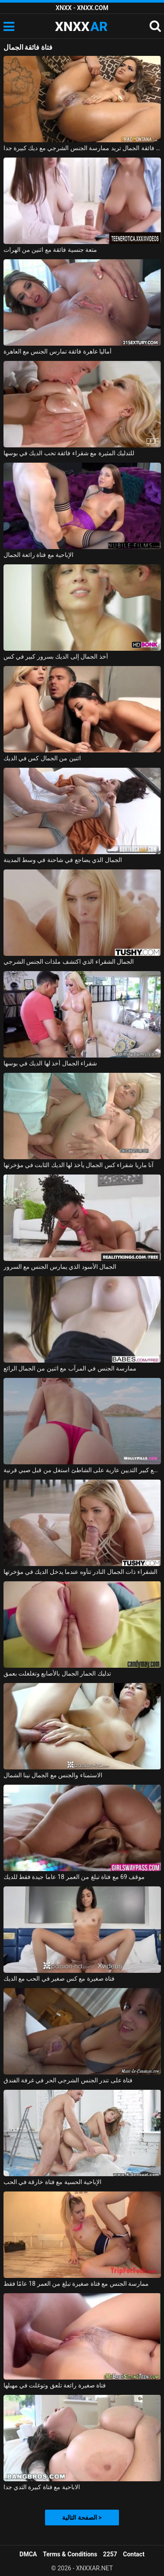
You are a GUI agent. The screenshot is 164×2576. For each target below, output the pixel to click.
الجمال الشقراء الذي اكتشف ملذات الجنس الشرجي (68, 961)
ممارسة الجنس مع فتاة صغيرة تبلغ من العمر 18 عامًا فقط (76, 2283)
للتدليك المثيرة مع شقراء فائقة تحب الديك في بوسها (69, 453)
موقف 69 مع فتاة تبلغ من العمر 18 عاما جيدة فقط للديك (74, 1876)
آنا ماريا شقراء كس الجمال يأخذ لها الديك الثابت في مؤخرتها (78, 1164)
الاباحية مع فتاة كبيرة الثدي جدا (41, 2486)
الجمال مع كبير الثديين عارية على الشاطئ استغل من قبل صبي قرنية (82, 1470)
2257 (110, 2554)
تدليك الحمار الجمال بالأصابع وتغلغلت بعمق (57, 1673)
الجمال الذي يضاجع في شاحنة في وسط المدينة (62, 859)
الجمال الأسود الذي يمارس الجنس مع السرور (60, 1266)
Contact (133, 2554)
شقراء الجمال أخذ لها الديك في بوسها (50, 1063)
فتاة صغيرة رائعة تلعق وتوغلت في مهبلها (54, 2385)
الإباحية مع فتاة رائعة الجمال (38, 554)
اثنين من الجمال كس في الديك (42, 758)
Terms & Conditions (70, 2554)
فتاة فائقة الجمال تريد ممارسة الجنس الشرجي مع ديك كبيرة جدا (82, 147)
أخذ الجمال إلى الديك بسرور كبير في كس (55, 656)
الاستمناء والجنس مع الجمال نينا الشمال (52, 1775)
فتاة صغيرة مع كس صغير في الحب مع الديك (59, 1978)
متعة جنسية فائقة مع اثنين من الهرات (50, 249)
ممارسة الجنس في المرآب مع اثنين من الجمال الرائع (70, 1368)
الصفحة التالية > (81, 2517)
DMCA (28, 2554)
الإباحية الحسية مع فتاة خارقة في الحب (52, 2181)
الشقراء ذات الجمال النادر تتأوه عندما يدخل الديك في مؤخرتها (80, 1571)
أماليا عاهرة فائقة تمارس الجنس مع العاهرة (57, 351)
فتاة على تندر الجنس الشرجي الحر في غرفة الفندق (68, 2080)
